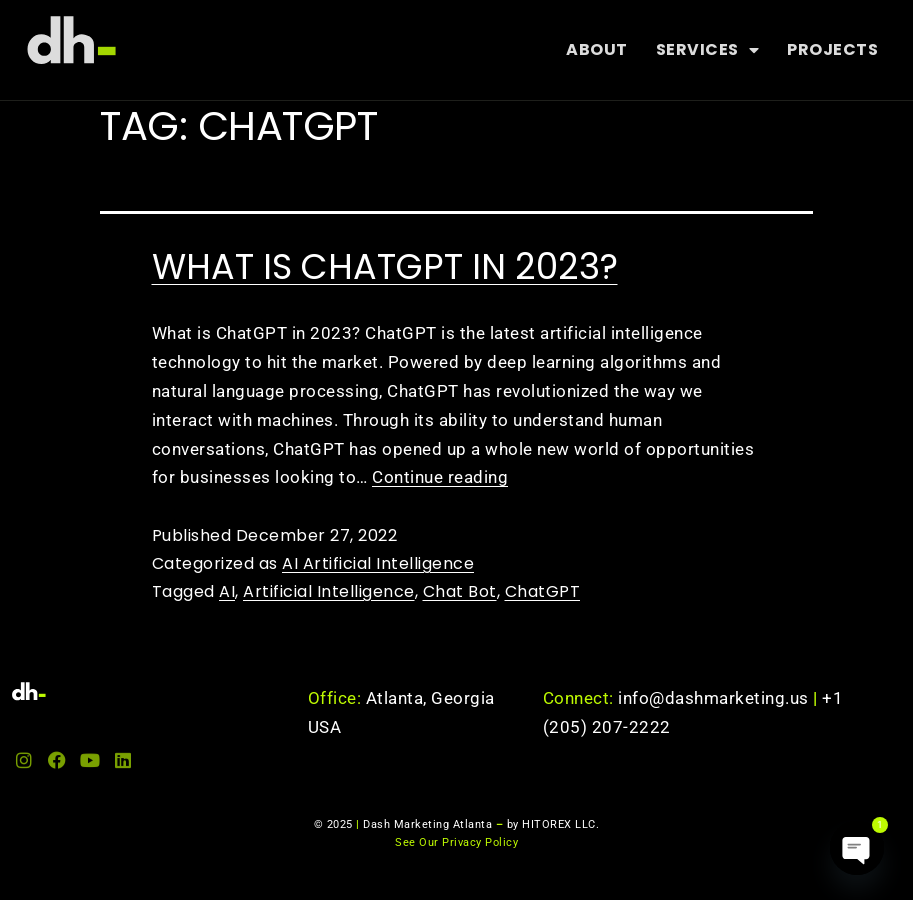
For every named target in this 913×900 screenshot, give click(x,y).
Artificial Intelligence (329, 591)
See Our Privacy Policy (456, 842)
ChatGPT (543, 591)
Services (708, 50)
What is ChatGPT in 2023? (385, 266)
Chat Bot (460, 591)
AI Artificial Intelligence (378, 563)
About (597, 49)
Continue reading (440, 477)
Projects (832, 49)
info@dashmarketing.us (720, 698)
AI (227, 591)
